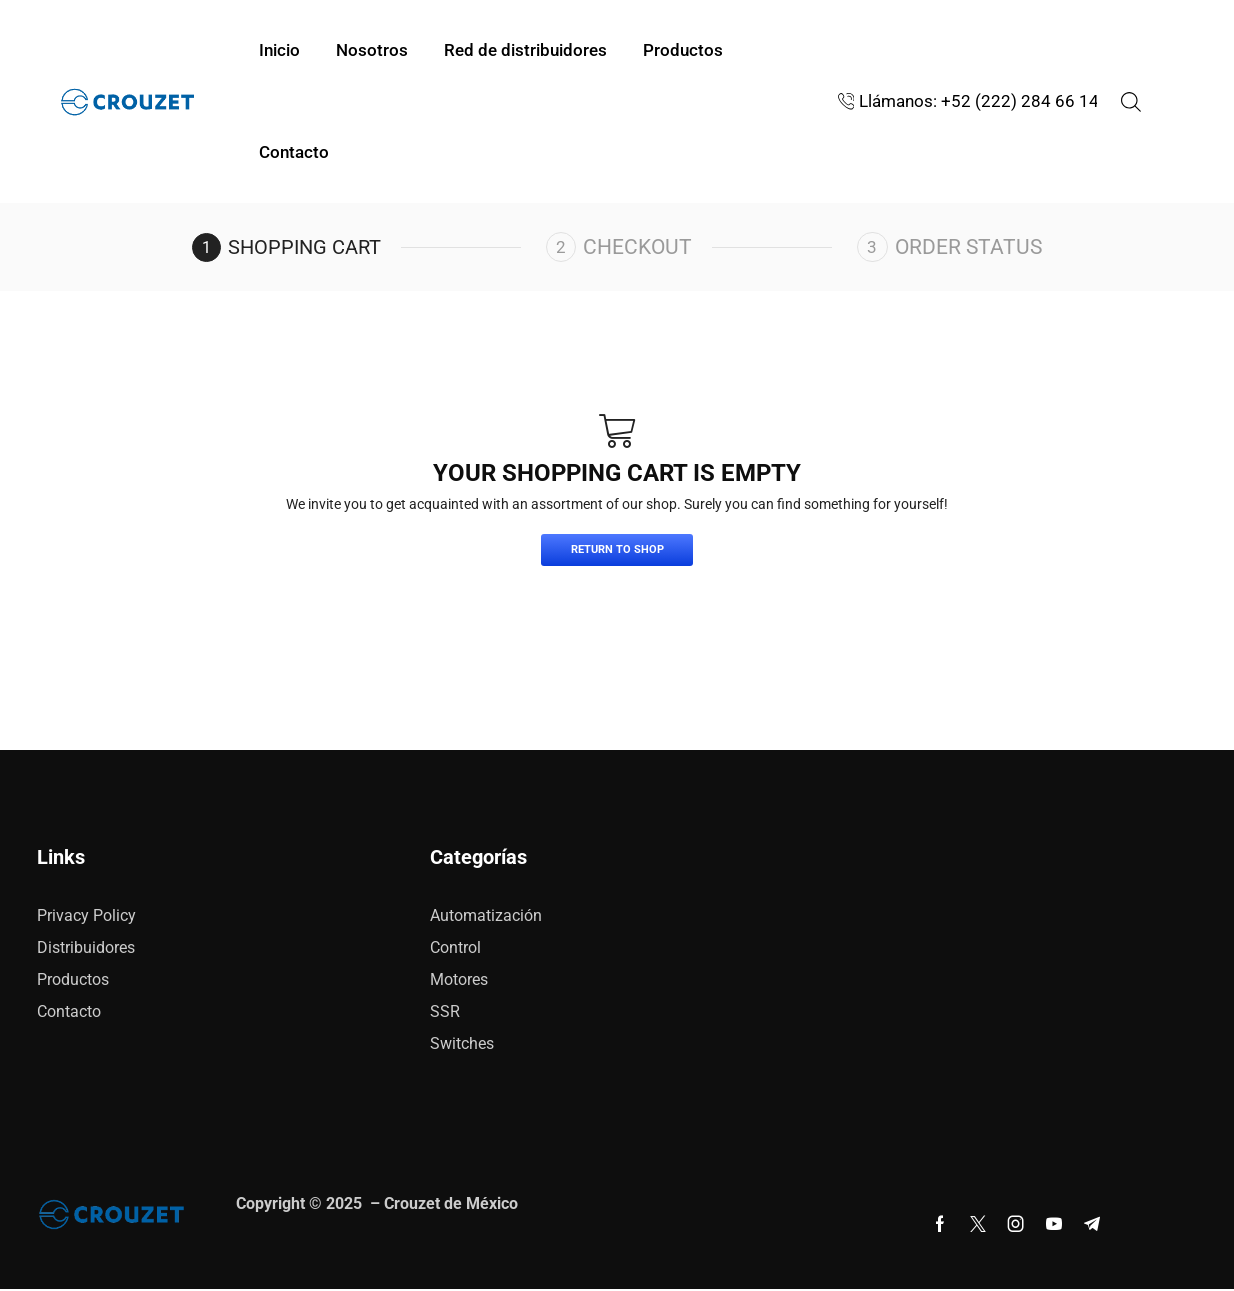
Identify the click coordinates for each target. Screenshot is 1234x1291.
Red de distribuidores (525, 50)
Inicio (279, 50)
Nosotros (372, 50)
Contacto (294, 152)
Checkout (642, 247)
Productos (683, 50)
